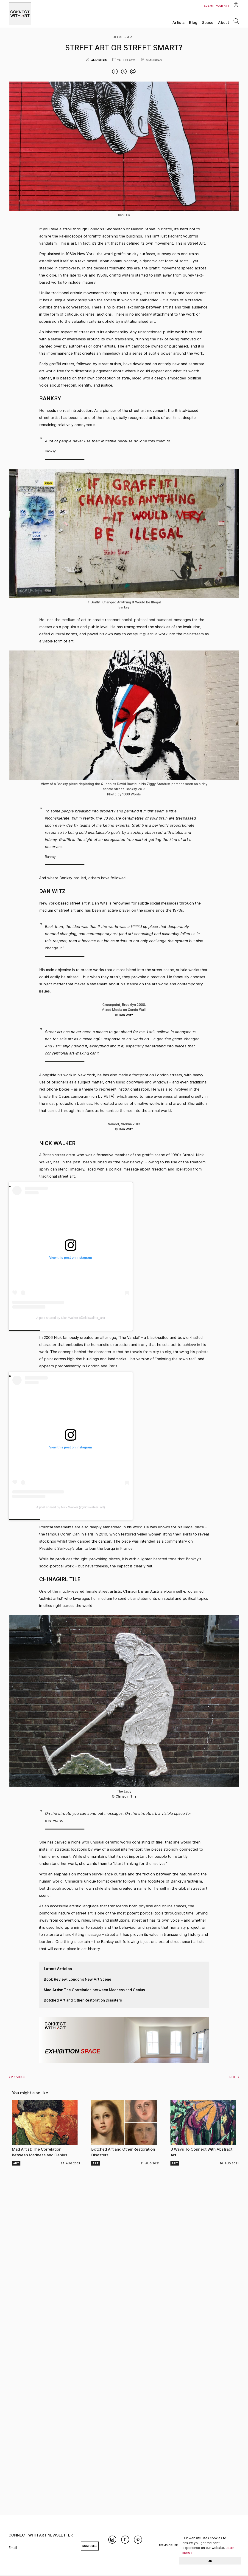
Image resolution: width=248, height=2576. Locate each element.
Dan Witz (126, 1015)
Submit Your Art (216, 5)
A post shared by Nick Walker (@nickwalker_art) (70, 1318)
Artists (178, 22)
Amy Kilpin (99, 60)
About (223, 22)
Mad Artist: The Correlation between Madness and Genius (94, 1990)
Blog (193, 22)
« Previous (16, 2077)
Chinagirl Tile (126, 1796)
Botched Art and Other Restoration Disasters (83, 2000)
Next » (234, 2077)
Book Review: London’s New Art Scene (77, 1979)
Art (130, 37)
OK (209, 2561)
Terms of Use (168, 2545)
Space (208, 22)
